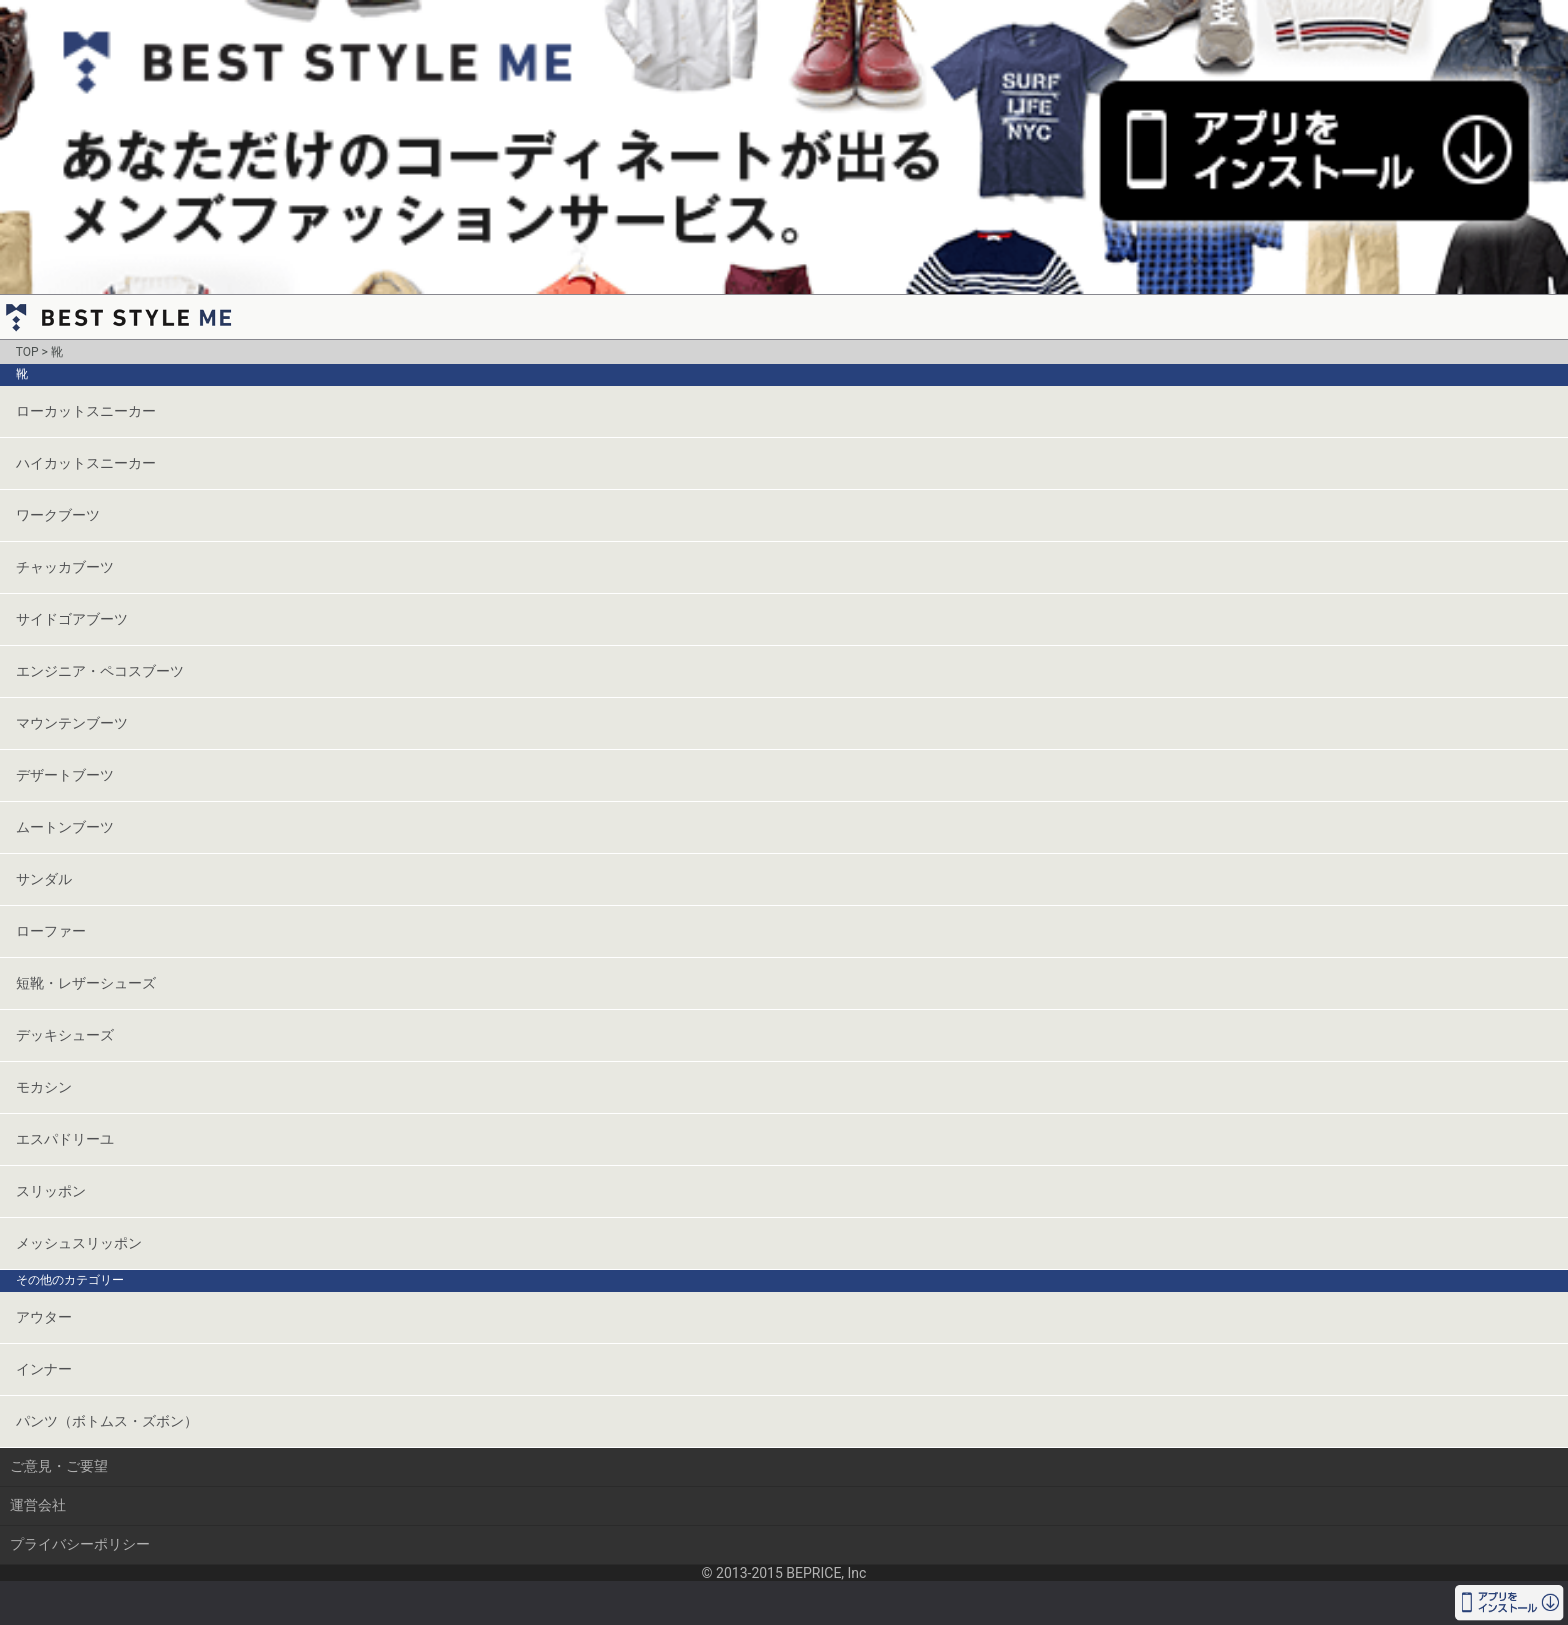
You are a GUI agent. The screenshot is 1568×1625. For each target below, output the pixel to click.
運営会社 (38, 1505)
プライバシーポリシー (80, 1544)
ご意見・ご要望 (59, 1466)
